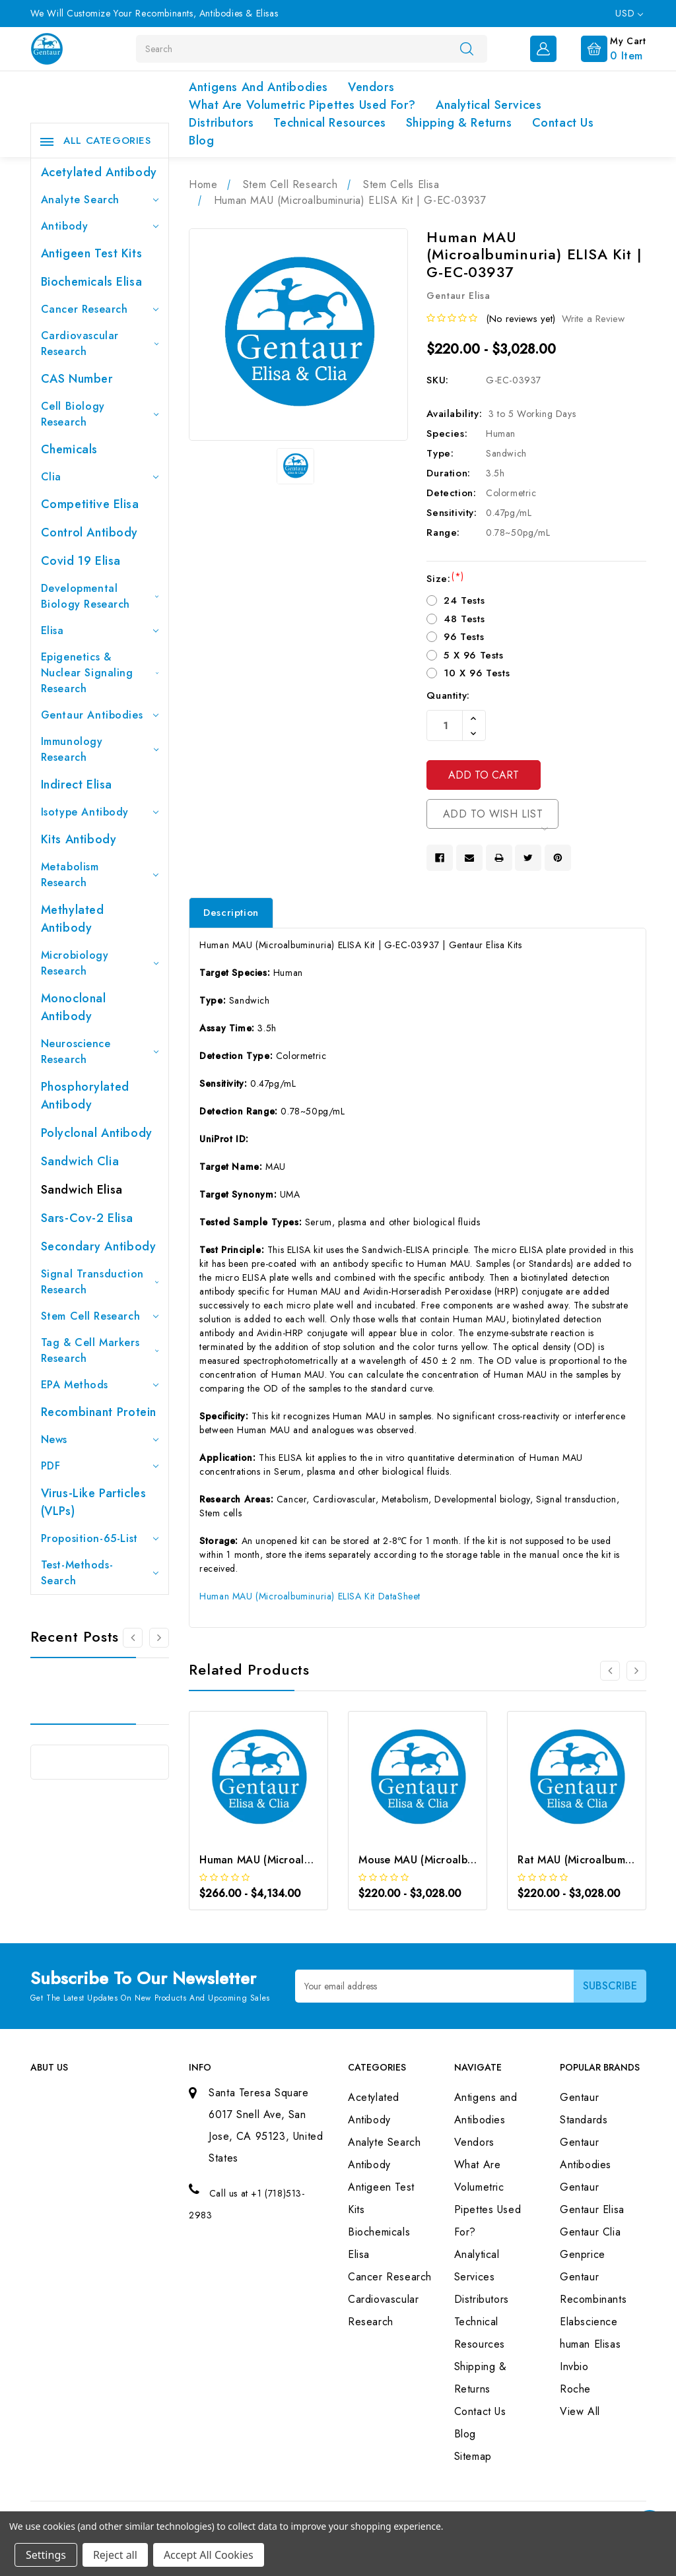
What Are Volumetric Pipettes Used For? (302, 104)
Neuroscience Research (100, 1051)
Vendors (371, 87)
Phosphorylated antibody (85, 1095)
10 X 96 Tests (477, 673)
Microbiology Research (100, 963)
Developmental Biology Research (100, 596)
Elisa (100, 630)
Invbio (574, 2366)
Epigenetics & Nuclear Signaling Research (100, 672)
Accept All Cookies (209, 2555)
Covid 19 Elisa (81, 560)
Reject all (115, 2555)
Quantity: (447, 695)
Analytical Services (488, 104)
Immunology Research (100, 749)
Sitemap (473, 2456)
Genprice (582, 2254)
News (100, 1439)
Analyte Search (100, 199)
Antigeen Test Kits (92, 253)
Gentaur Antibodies (100, 715)
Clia (100, 476)
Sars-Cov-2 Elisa (87, 1218)
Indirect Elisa (76, 784)
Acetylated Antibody (99, 172)
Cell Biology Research (100, 414)
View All (580, 2411)
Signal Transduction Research (100, 1281)
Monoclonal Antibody (73, 1007)
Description (231, 912)
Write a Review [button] (593, 318)
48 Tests (464, 619)
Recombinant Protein (98, 1412)
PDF (100, 1465)
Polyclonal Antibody (96, 1133)
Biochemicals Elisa (92, 281)
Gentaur (579, 2187)
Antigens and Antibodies (258, 87)
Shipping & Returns (459, 122)
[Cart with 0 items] (603, 47)
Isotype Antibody (100, 812)
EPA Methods (100, 1384)
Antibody (100, 226)
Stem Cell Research (100, 1316)
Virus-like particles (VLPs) (94, 1502)
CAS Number (77, 378)
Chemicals (69, 449)
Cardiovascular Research (100, 343)
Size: (444, 578)
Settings (46, 2555)
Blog (201, 140)
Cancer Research (100, 309)
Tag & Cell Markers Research (100, 1350)
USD (628, 13)
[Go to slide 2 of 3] (159, 1638)
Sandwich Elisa (82, 1189)
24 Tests (464, 600)
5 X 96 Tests (473, 655)
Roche (575, 2389)
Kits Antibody (79, 839)
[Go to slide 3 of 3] (133, 1638)
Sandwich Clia (80, 1161)
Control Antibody (90, 532)
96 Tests (464, 636)
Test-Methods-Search (100, 1572)
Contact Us (563, 122)
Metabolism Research (100, 874)
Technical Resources (329, 122)
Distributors (221, 122)
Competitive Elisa (90, 504)
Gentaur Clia (590, 2231)
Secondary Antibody (98, 1246)
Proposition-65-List (100, 1538)
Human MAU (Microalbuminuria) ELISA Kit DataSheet (310, 1596)
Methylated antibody (72, 918)
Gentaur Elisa (592, 2209)
